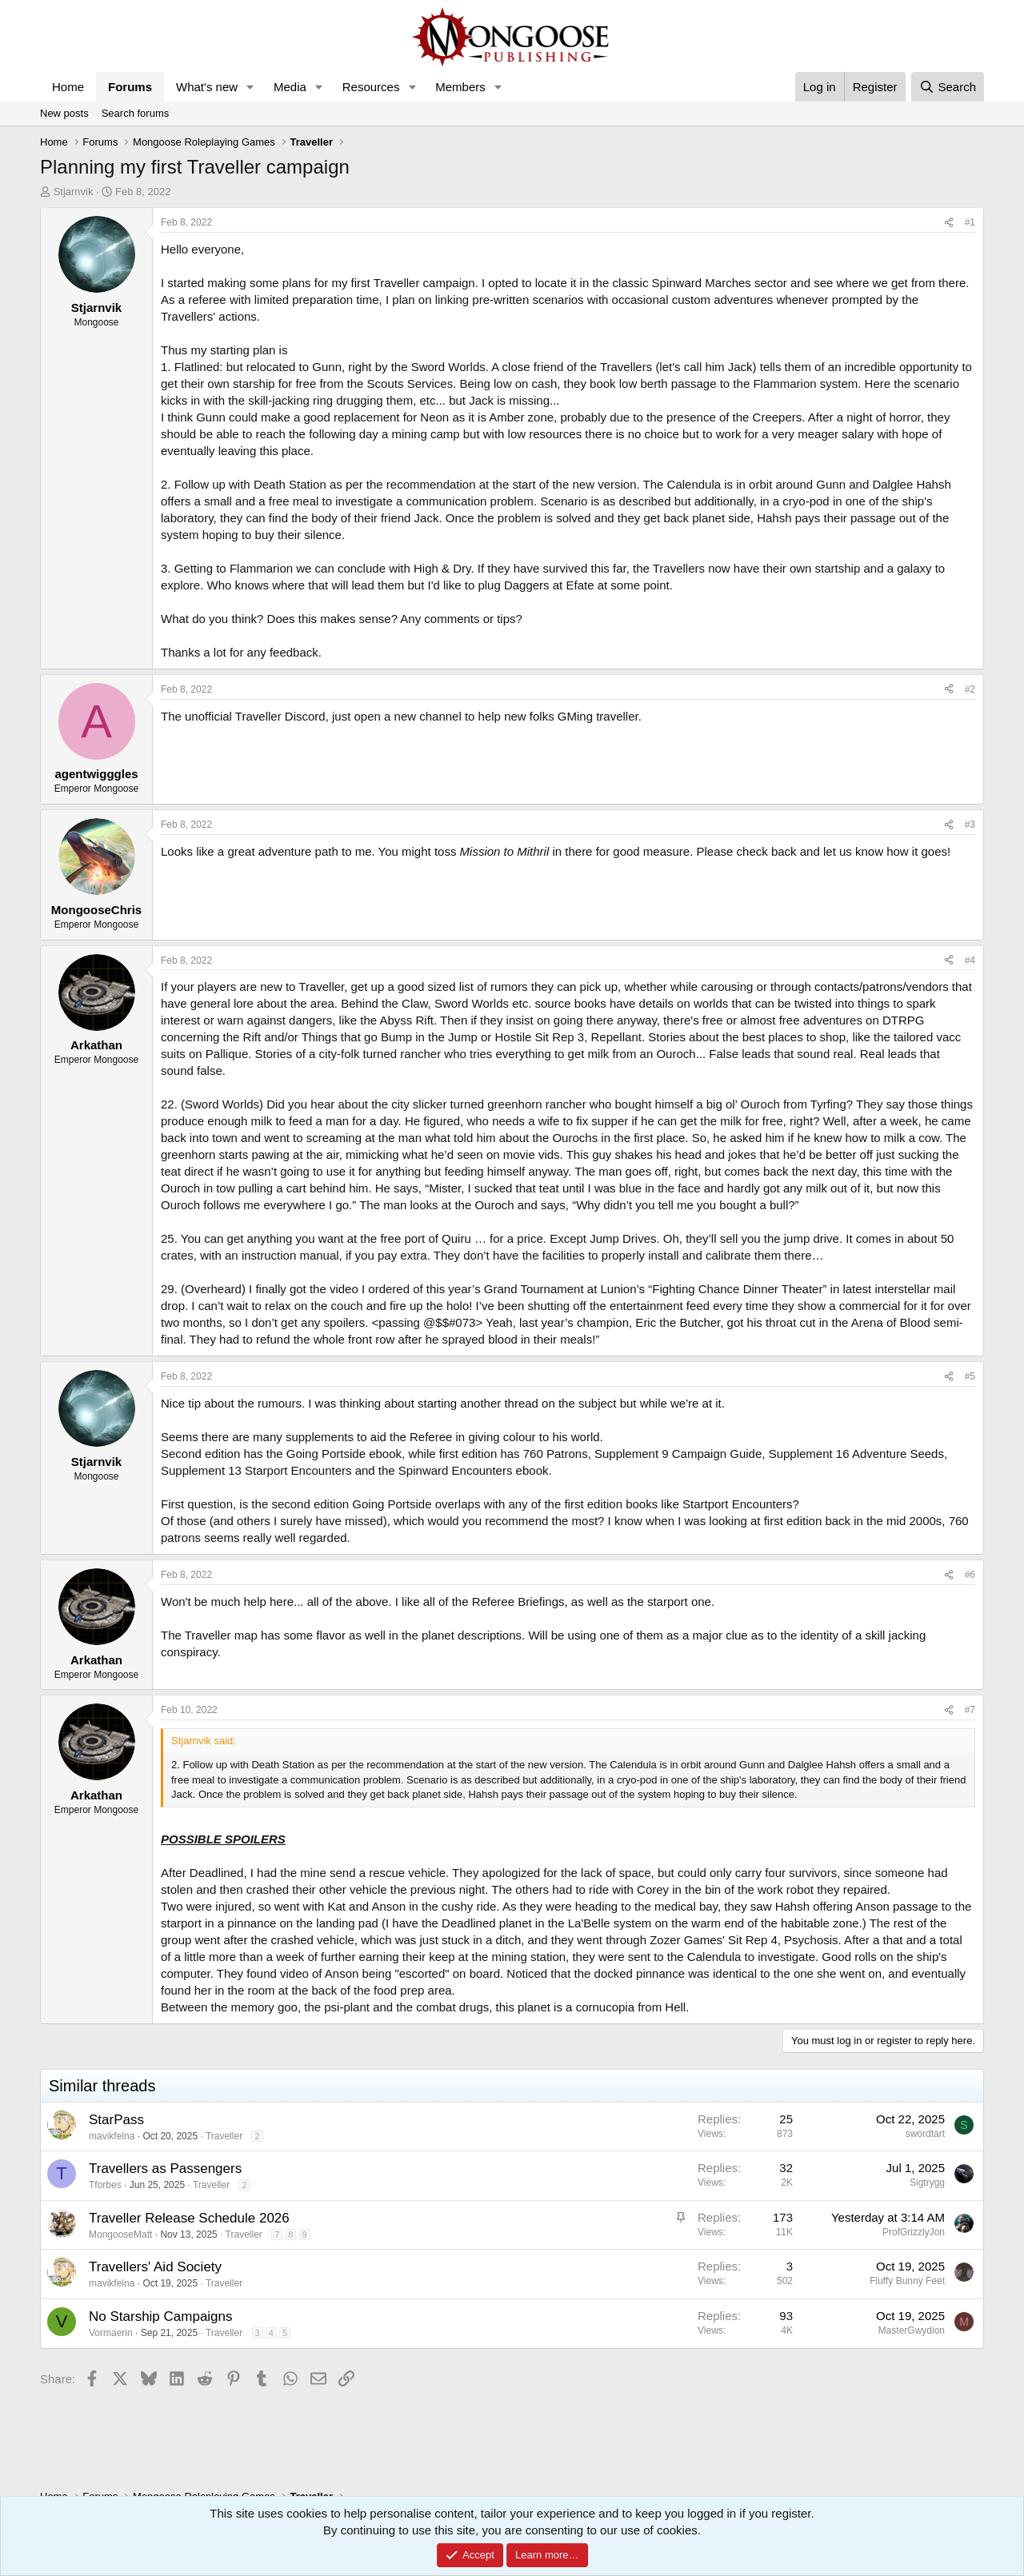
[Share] (948, 223)
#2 (970, 689)
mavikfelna (111, 2136)
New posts (64, 113)
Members (460, 87)
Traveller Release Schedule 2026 (189, 2218)
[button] (250, 87)
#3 (970, 824)
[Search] (947, 87)
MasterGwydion (911, 2330)
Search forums (136, 113)
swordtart (925, 2133)
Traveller (224, 2136)
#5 (970, 1376)
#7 (970, 1709)
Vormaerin (111, 2332)
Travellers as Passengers (165, 2168)
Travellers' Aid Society (155, 2266)
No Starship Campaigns (161, 2316)
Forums (130, 87)
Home (68, 87)
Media (290, 87)
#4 (970, 960)
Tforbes (105, 2185)
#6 (970, 1574)
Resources (371, 87)
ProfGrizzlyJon (913, 2232)
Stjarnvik (74, 192)
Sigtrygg (927, 2182)
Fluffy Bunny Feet (907, 2280)
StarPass (116, 2119)
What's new (207, 87)
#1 (970, 222)
